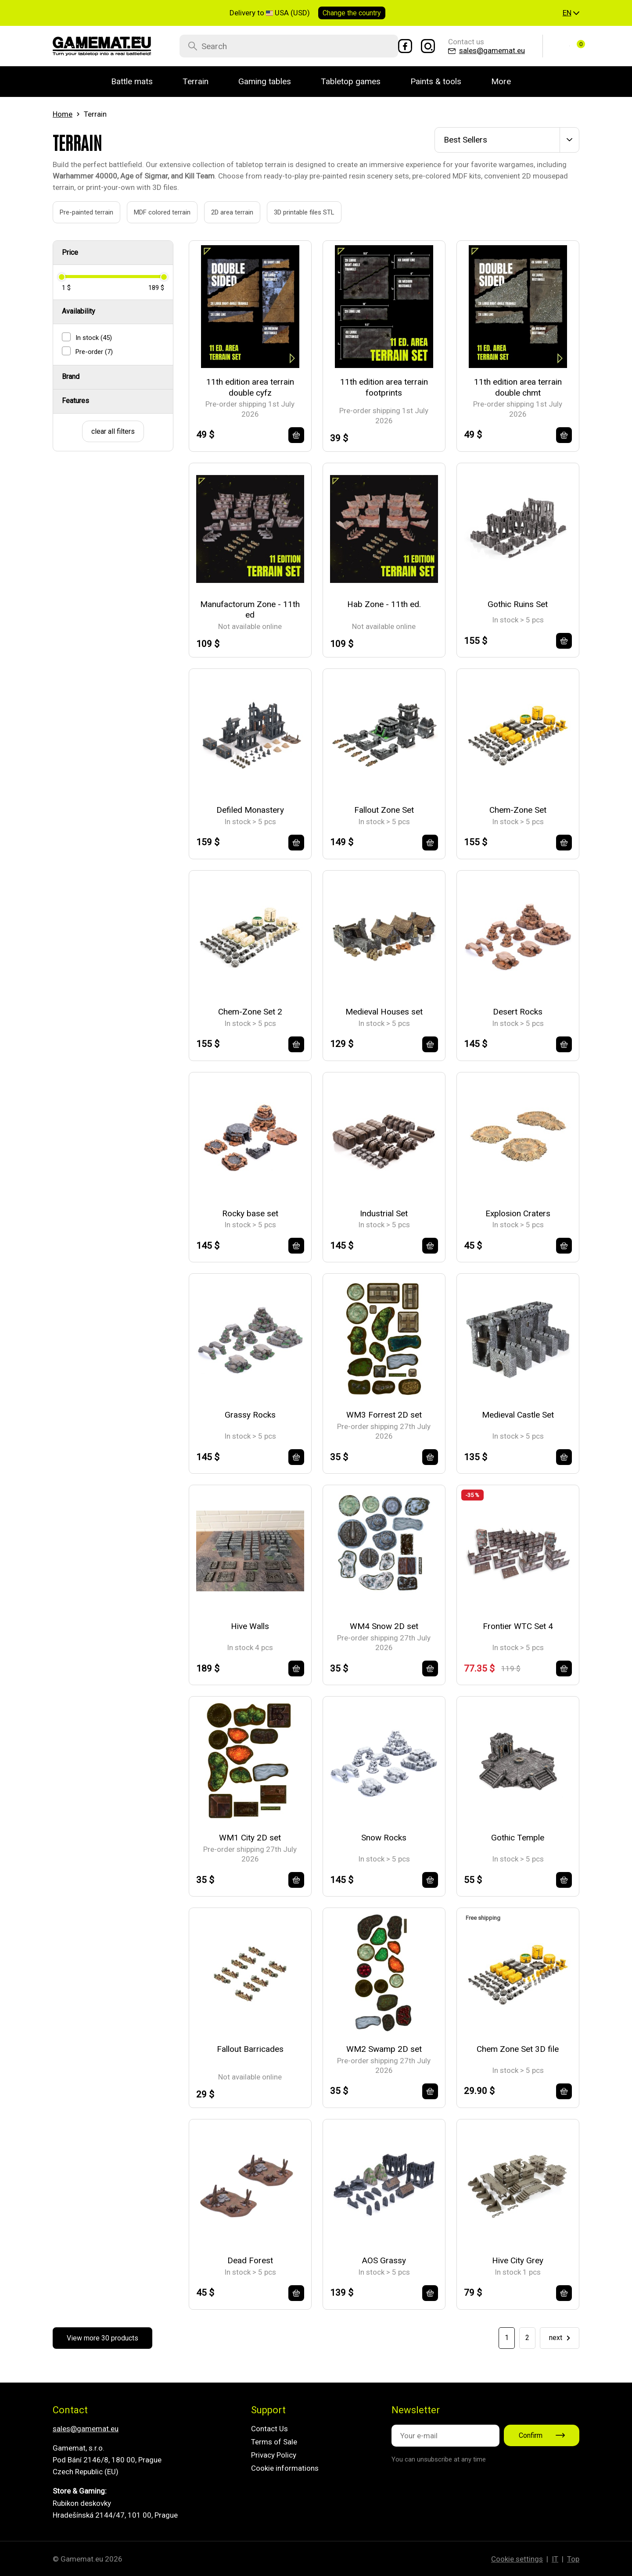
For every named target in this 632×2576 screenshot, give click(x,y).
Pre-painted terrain (76, 212)
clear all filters (113, 431)
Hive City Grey (517, 2260)
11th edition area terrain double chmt (518, 387)
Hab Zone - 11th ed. (384, 604)
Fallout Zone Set (384, 810)
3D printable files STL (294, 212)
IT (555, 2559)
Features (75, 401)
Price (70, 252)
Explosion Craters (517, 1213)
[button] (571, 13)
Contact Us (269, 2428)
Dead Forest (250, 2260)
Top (573, 2559)
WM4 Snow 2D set (384, 1626)
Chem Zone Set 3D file (518, 2049)
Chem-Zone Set (517, 810)
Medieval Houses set (384, 1012)
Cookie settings (517, 2559)
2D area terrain (222, 212)
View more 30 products (102, 2338)
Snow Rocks (383, 1838)
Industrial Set (384, 1213)
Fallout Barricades (250, 2049)
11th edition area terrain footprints (384, 387)
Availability (78, 311)
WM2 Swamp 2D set (384, 2049)
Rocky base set (250, 1213)
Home (62, 114)
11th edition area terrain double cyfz (250, 387)
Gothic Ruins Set (518, 604)
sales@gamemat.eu (85, 2428)
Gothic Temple (517, 1838)
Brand (70, 376)
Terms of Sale (274, 2441)
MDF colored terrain (152, 212)
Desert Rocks (517, 1012)
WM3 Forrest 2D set (384, 1415)
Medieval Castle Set (518, 1415)
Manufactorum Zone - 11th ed (250, 609)
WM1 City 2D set (250, 1838)
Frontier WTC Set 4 (518, 1626)
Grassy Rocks (250, 1415)
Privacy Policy (273, 2455)
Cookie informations (285, 2468)
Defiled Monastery (250, 810)
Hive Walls (250, 1626)
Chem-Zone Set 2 (250, 1012)
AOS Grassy (384, 2260)
